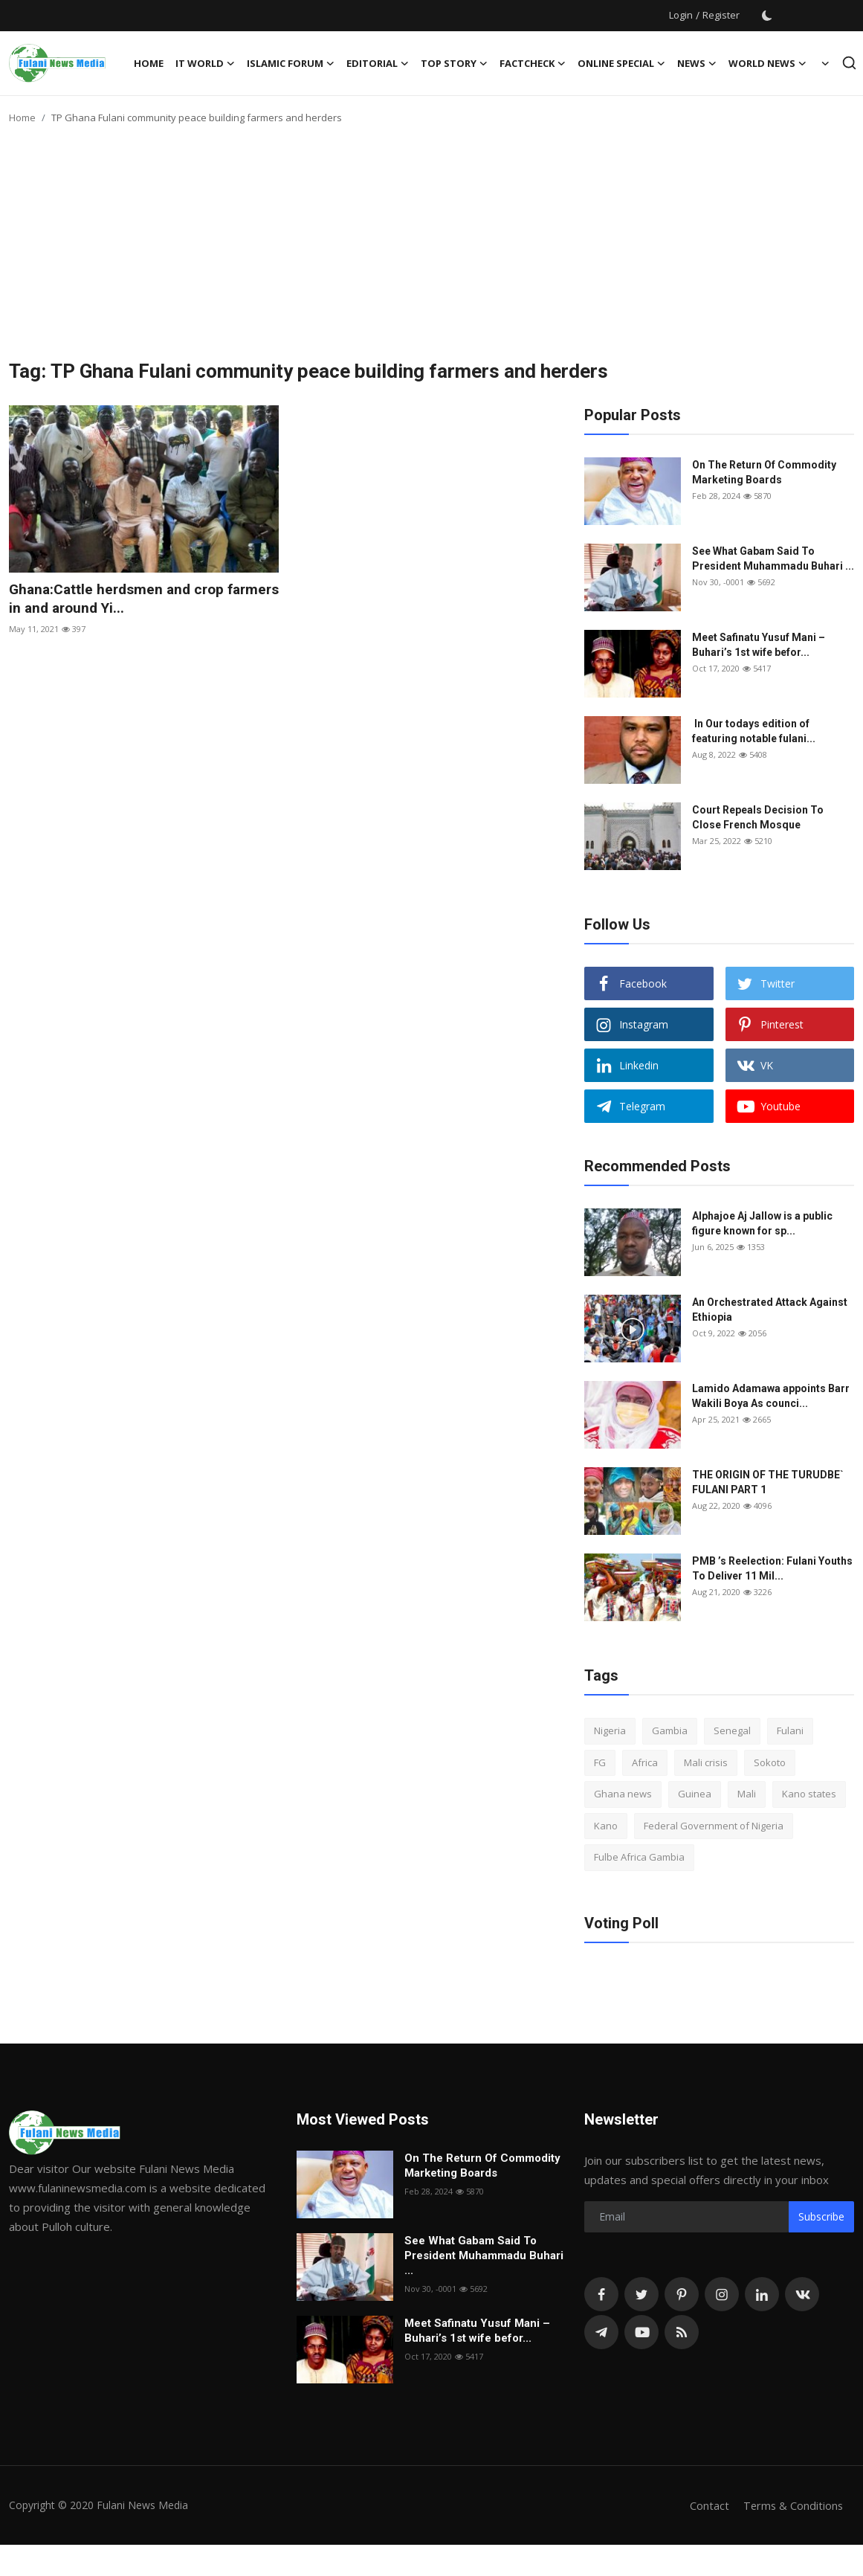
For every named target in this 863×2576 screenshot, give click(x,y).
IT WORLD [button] (205, 63)
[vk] (802, 2294)
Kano (606, 1825)
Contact (707, 2505)
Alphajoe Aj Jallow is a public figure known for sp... (762, 1223)
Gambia (670, 1730)
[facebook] (601, 2294)
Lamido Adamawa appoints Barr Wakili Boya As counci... (771, 1395)
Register (721, 15)
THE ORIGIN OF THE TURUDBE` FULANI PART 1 (768, 1482)
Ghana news (623, 1793)
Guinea (694, 1793)
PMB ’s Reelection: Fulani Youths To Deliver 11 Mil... (772, 1568)
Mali (746, 1793)
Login (681, 15)
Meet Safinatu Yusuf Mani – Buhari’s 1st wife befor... (758, 644)
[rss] (682, 2332)
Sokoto (770, 1762)
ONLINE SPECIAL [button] (621, 63)
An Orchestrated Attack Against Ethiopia (769, 1309)
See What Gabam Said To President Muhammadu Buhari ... (773, 558)
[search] (849, 63)
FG (600, 1762)
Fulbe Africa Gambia (639, 1857)
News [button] (697, 63)
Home (149, 63)
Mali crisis (706, 1762)
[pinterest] (682, 2294)
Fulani (790, 1730)
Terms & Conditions (792, 2505)
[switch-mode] (767, 15)
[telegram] (601, 2332)
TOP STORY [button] (454, 63)
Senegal (732, 1730)
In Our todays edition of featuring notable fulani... (753, 731)
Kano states (809, 1793)
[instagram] (722, 2294)
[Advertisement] (432, 248)
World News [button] (767, 63)
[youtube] (641, 2332)
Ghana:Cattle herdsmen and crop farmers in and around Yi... (121, 599)
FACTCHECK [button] (533, 63)
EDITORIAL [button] (377, 63)
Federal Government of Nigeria (713, 1825)
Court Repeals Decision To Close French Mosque (758, 817)
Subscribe (821, 2216)
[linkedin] (762, 2294)
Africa (645, 1762)
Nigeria (610, 1730)
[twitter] (641, 2294)
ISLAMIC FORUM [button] (290, 63)
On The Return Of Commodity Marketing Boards (764, 472)
